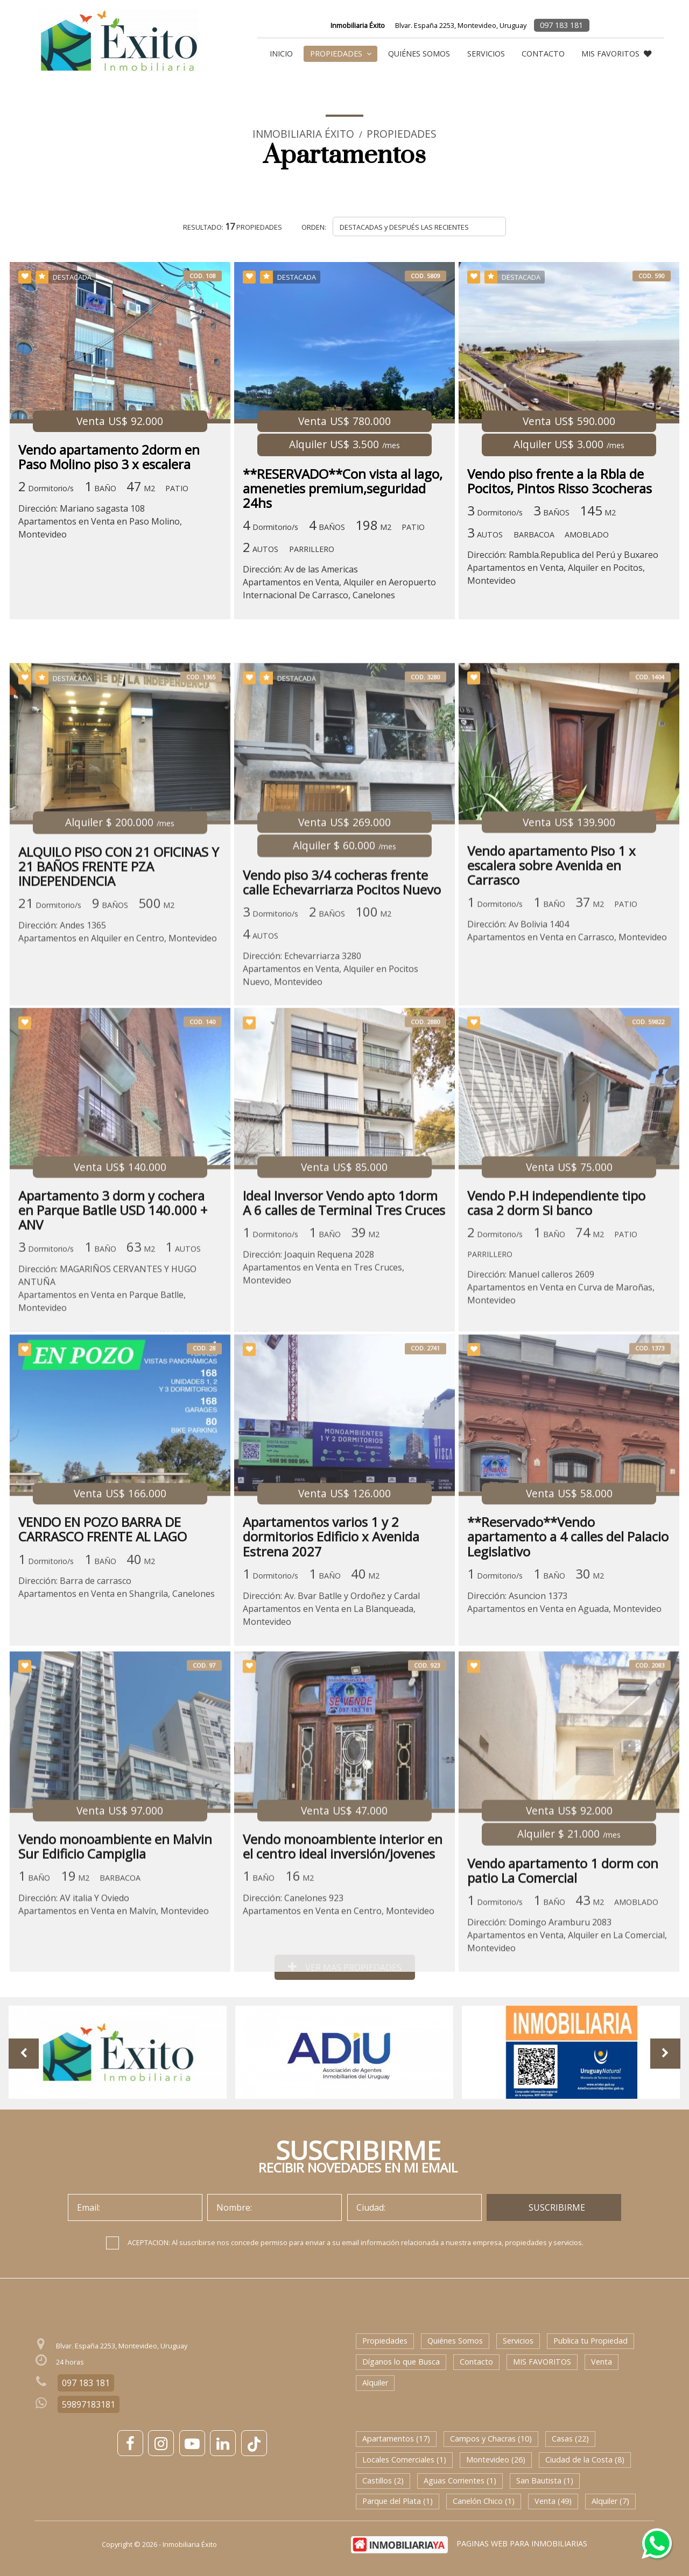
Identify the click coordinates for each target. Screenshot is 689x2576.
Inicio (281, 53)
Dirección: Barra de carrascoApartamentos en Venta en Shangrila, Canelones (116, 1703)
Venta (601, 2361)
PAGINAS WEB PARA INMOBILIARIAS (521, 2543)
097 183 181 (561, 25)
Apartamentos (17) (396, 2438)
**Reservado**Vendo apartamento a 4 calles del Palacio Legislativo (568, 1653)
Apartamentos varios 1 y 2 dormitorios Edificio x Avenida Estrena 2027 (331, 1653)
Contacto (543, 53)
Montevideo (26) (495, 2459)
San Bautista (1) (544, 2480)
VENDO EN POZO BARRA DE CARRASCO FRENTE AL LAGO (102, 1645)
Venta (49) (553, 2501)
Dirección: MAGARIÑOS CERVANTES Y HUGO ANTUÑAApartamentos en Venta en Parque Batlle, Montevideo (107, 1408)
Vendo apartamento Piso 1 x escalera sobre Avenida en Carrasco (552, 993)
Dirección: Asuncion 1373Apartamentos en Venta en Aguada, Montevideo (565, 1717)
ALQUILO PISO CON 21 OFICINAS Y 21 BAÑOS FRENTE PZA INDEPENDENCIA (118, 994)
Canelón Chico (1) (484, 2501)
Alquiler (375, 2382)
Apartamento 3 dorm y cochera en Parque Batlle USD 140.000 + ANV (112, 1330)
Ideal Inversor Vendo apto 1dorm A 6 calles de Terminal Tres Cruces (344, 1322)
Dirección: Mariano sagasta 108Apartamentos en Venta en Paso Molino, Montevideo (100, 521)
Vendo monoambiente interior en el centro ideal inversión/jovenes (342, 1965)
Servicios (486, 53)
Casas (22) (570, 2438)
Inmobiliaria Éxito (303, 134)
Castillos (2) (383, 2480)
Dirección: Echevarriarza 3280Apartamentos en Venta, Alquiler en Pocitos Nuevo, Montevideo (330, 1096)
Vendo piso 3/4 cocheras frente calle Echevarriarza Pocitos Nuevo (342, 1009)
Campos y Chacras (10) (491, 2438)
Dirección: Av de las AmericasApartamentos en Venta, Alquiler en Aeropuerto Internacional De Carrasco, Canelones (339, 582)
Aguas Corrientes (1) (460, 2480)
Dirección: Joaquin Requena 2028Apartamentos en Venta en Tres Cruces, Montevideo (323, 1387)
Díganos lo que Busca (401, 2361)
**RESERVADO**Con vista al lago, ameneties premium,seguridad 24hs (342, 488)
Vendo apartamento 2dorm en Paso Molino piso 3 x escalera (109, 456)
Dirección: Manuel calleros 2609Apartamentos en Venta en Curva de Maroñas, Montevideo (561, 1407)
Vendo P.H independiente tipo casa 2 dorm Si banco (557, 1322)
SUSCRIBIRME (557, 2207)
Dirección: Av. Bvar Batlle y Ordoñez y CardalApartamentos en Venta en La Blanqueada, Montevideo (331, 1724)
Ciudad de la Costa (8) (584, 2459)
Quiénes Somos (419, 53)
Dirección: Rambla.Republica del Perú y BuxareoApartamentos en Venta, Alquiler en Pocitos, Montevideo (563, 567)
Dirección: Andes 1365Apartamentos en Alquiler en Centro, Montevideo (117, 1058)
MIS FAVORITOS (616, 53)
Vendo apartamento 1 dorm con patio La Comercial (563, 1989)
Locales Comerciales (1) (404, 2459)
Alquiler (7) (610, 2501)
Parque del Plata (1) (397, 2501)
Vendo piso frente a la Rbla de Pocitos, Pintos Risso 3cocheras (560, 481)
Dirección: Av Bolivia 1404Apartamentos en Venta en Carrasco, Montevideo (567, 1057)
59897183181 (88, 2404)
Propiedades (340, 53)
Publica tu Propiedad (590, 2341)
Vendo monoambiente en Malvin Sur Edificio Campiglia (115, 1965)
